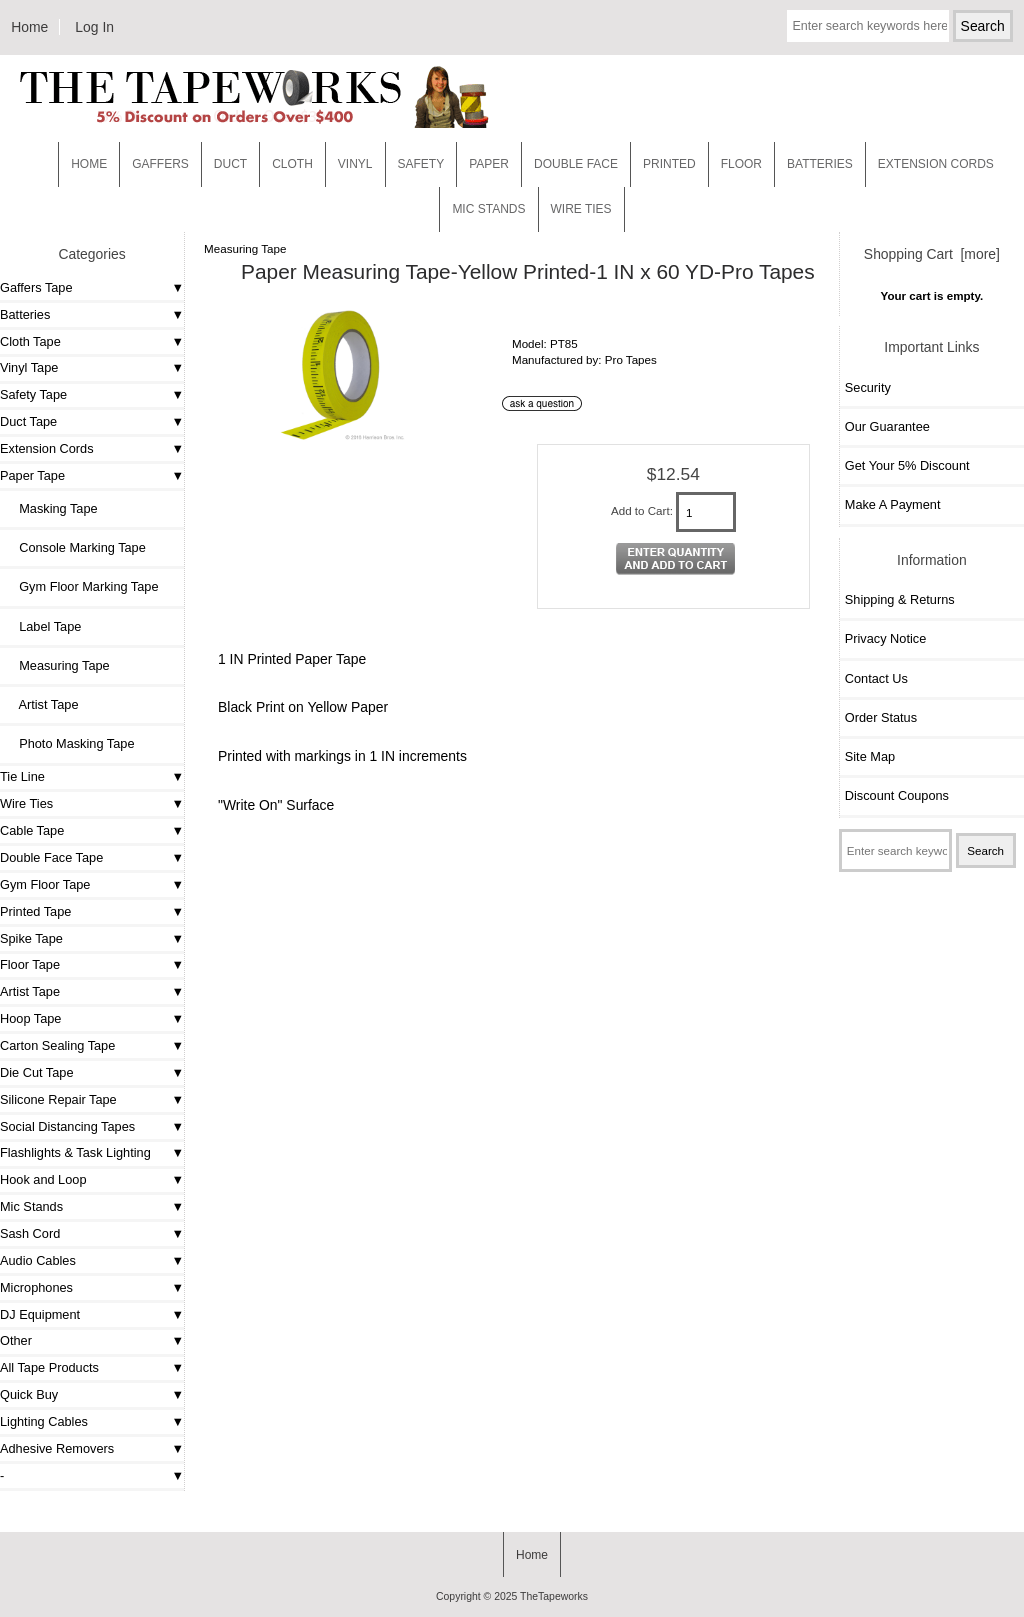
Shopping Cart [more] (932, 254)
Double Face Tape (51, 857)
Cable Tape (32, 830)
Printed (669, 164)
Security (868, 387)
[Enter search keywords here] (867, 26)
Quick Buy (29, 1394)
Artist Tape (41, 704)
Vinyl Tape (29, 367)
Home (29, 27)
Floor (741, 164)
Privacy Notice (885, 638)
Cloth (292, 164)
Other (16, 1340)
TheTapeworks (554, 1596)
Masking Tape (51, 508)
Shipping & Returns (900, 599)
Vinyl (355, 164)
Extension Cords (47, 448)
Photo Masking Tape (69, 743)
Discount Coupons (897, 795)
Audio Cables (38, 1260)
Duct (230, 164)
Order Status (881, 717)
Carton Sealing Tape (57, 1045)
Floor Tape (30, 964)
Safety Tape (33, 394)
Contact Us (876, 678)
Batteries (820, 164)
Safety (421, 164)
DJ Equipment (40, 1314)
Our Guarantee (887, 426)
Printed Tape (35, 911)
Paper (489, 164)
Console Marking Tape (75, 547)
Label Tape (43, 626)
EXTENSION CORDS (936, 164)
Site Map (870, 756)
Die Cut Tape (36, 1072)
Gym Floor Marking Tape (82, 586)
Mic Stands (31, 1206)
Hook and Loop (43, 1179)
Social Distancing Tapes (67, 1126)
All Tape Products (49, 1367)
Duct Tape (28, 421)
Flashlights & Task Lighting (75, 1152)
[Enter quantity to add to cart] (706, 512)
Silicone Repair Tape (58, 1099)
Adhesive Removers (57, 1448)
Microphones (36, 1287)
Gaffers (160, 164)
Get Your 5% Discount (907, 465)
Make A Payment (893, 504)
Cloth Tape (30, 341)
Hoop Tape (30, 1018)
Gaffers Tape (36, 287)
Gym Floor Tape (45, 884)
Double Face (576, 164)
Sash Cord (30, 1233)
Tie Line (22, 776)
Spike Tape (31, 938)
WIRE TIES (581, 209)
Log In (94, 27)
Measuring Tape (245, 248)
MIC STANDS (488, 209)
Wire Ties (26, 803)
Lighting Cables (44, 1421)
